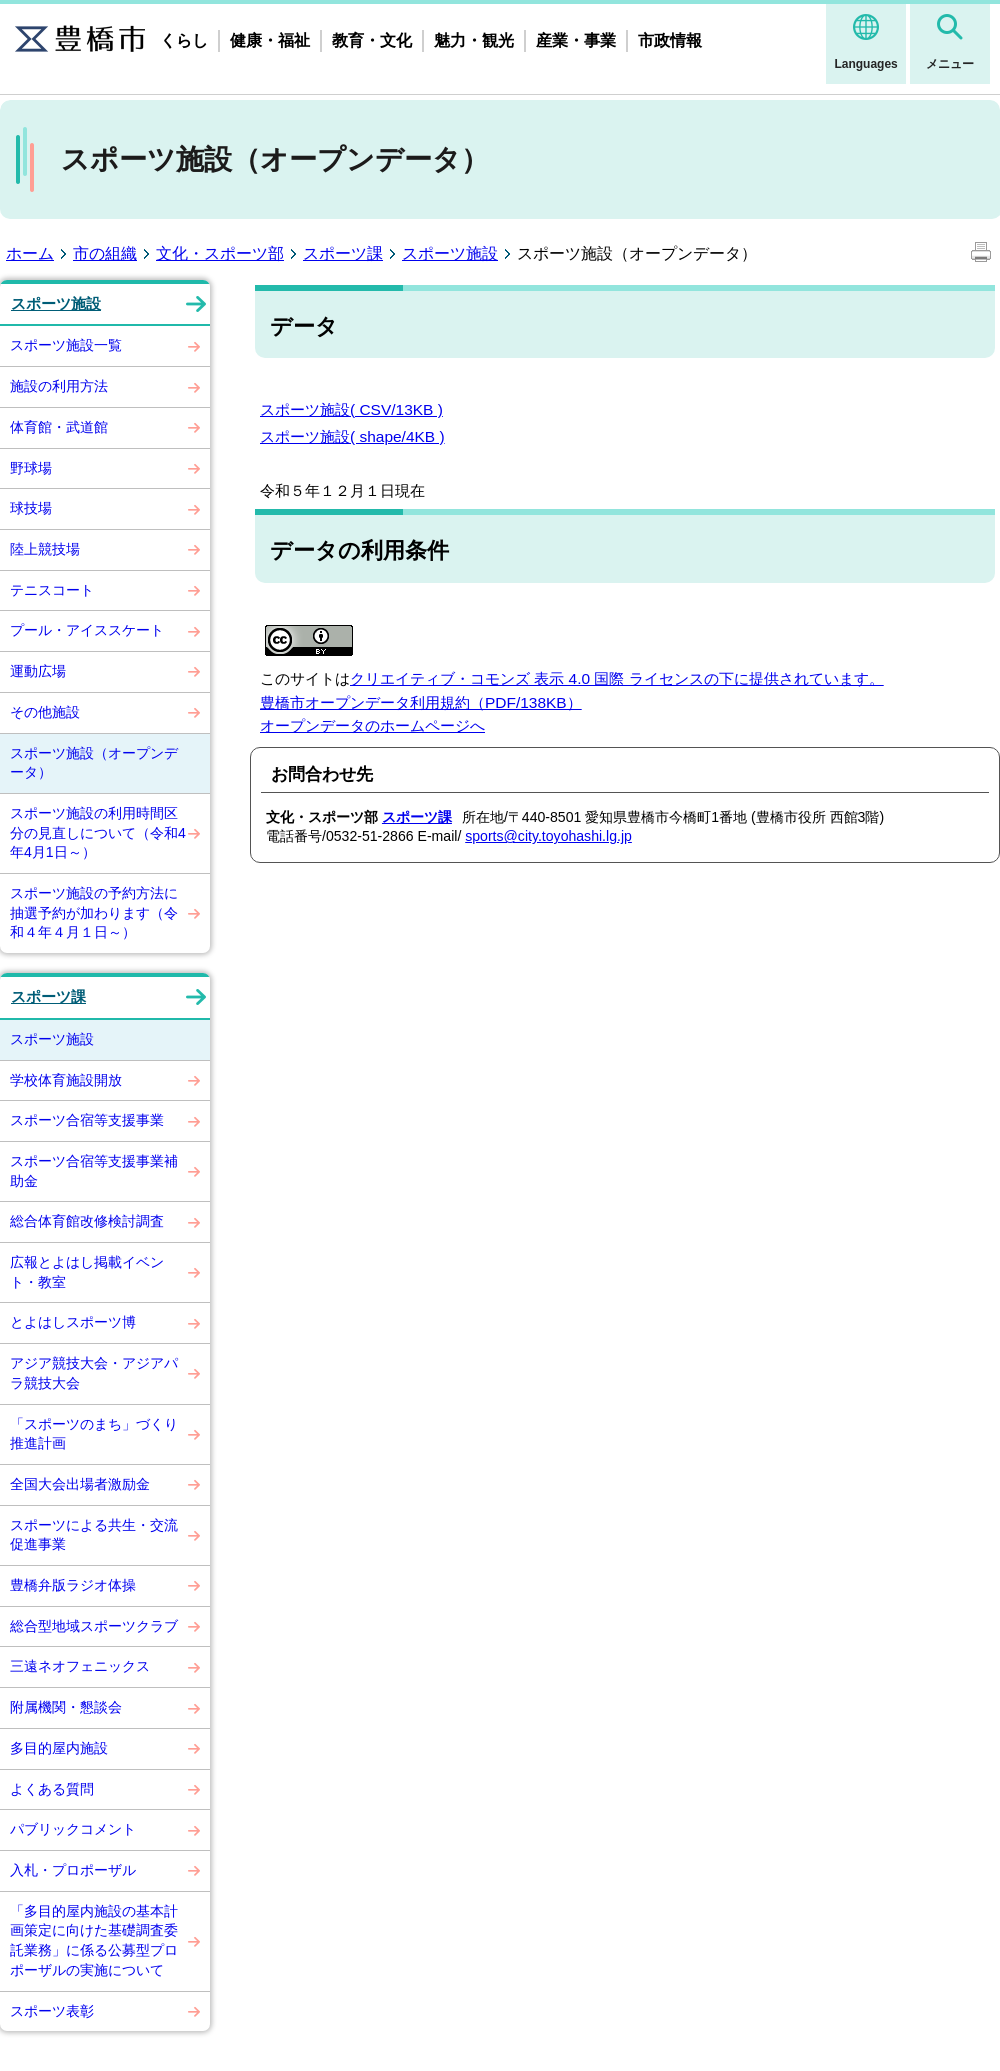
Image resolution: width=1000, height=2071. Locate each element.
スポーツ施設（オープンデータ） (94, 763)
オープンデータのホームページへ (372, 725)
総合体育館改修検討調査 (87, 1221)
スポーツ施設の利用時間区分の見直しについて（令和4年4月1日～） (98, 832)
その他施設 (45, 712)
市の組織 (105, 253)
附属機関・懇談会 (66, 1707)
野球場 (31, 468)
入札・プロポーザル (73, 1870)
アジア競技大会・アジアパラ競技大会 (94, 1373)
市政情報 (670, 40)
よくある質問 (52, 1789)
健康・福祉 (270, 40)
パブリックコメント (73, 1829)
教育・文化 (372, 40)
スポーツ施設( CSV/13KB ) (351, 409)
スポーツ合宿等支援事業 (87, 1120)
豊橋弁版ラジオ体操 (73, 1585)
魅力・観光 (474, 40)
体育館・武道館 (59, 427)
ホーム (30, 253)
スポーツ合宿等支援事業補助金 (94, 1171)
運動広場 (38, 671)
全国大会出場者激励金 (80, 1484)
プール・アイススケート (87, 630)
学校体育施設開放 (66, 1080)
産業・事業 (576, 40)
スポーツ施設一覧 (66, 345)
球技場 (31, 508)
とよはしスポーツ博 (73, 1322)
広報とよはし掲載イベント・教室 (87, 1272)
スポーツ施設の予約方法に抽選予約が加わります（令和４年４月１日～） (94, 912)
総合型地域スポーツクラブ (94, 1626)
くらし (184, 40)
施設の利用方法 (59, 386)
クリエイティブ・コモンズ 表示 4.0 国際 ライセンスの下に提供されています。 (617, 678)
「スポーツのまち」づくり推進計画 (94, 1434)
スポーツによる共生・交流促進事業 (94, 1535)
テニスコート (52, 590)
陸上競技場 (45, 549)
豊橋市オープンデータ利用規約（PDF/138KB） (421, 702)
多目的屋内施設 (59, 1748)
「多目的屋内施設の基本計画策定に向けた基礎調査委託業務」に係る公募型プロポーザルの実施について (94, 1940)
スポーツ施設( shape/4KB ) (352, 436)
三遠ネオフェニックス (80, 1666)
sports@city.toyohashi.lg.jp (548, 836)
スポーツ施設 (450, 253)
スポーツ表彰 (52, 2011)
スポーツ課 (343, 253)
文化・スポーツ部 (220, 253)
